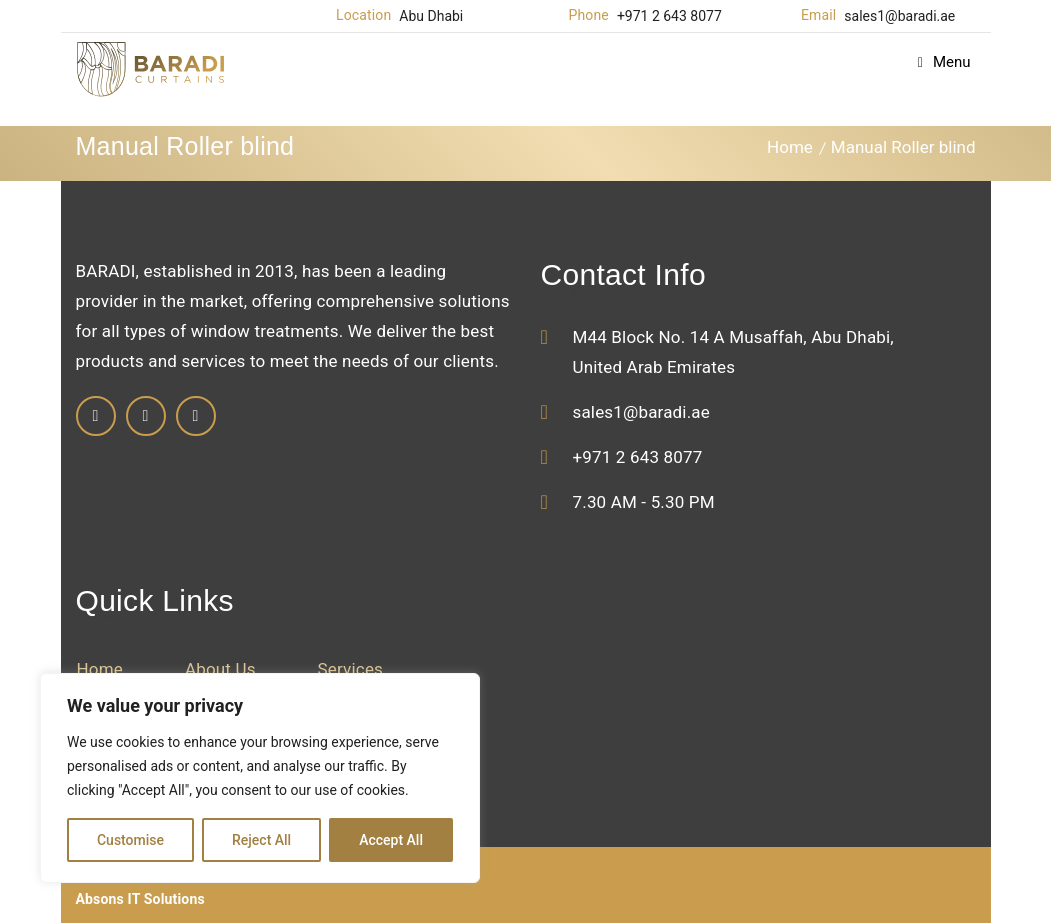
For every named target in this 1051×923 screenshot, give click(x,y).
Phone (589, 15)
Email (818, 15)
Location (363, 15)
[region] (260, 778)
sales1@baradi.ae (899, 16)
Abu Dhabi (431, 16)
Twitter (196, 416)
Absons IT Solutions (140, 899)
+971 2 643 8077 (669, 16)
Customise (130, 840)
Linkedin (146, 416)
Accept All (391, 840)
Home (790, 147)
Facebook (96, 416)
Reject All (261, 840)
